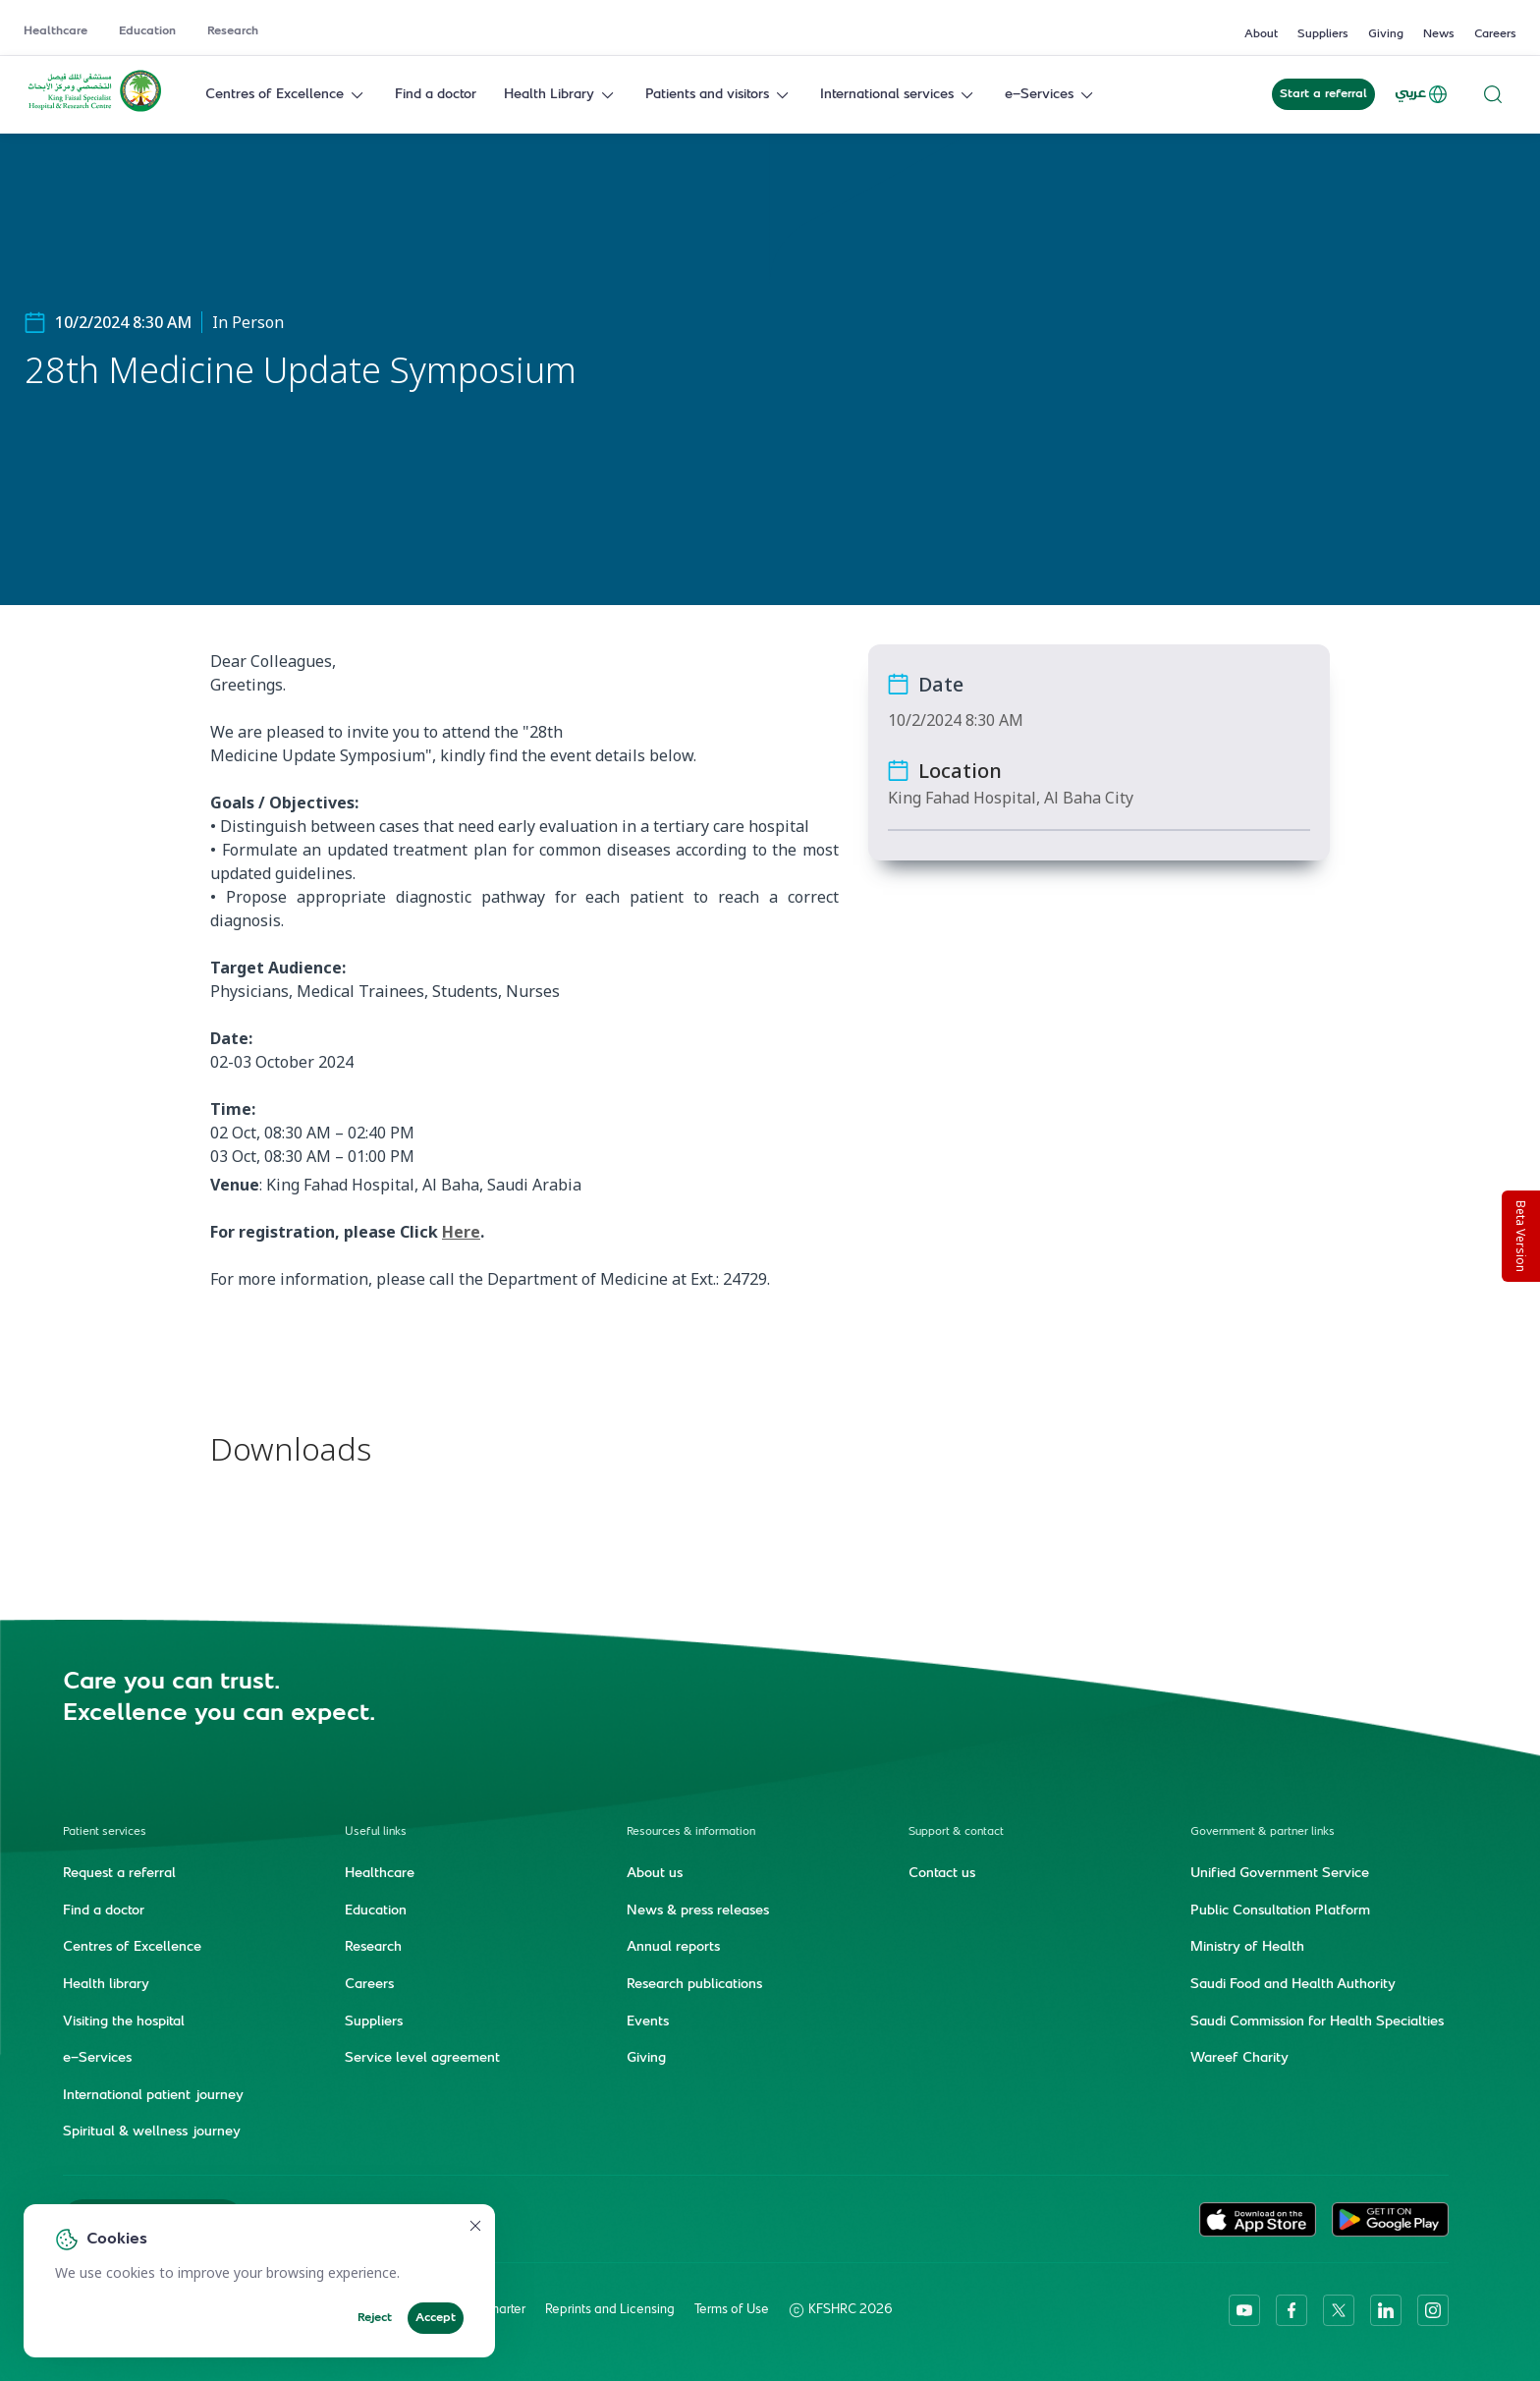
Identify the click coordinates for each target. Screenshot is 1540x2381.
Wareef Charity (1239, 2059)
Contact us (941, 1874)
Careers (1495, 34)
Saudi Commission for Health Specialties (1317, 2022)
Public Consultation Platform (1280, 1911)
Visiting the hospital (124, 2022)
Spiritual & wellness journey (152, 2132)
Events (648, 2022)
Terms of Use (731, 2310)
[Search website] (1492, 95)
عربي (1422, 94)
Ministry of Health (1247, 1948)
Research (232, 31)
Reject (375, 2318)
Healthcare (55, 31)
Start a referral (1323, 94)
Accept (435, 2318)
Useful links (376, 1832)
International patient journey (153, 2096)
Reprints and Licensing (610, 2310)
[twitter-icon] (1338, 2310)
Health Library (561, 94)
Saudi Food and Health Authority (1293, 1985)
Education (147, 31)
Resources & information (691, 1832)
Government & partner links (1262, 1832)
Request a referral (119, 1874)
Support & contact (956, 1832)
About (1261, 34)
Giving (1385, 34)
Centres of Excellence (286, 94)
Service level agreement (422, 2059)
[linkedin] (1386, 2310)
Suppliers (1322, 34)
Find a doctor (435, 94)
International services (898, 94)
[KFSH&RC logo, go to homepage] (95, 110)
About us (655, 1874)
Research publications (694, 1985)
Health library (106, 1985)
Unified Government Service (1279, 1874)
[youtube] (1244, 2310)
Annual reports (673, 1948)
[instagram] (1433, 2310)
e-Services (1051, 94)
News (1439, 34)
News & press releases (698, 1911)
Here (461, 1232)
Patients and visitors (719, 94)
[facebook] (1291, 2310)
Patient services (104, 1832)
